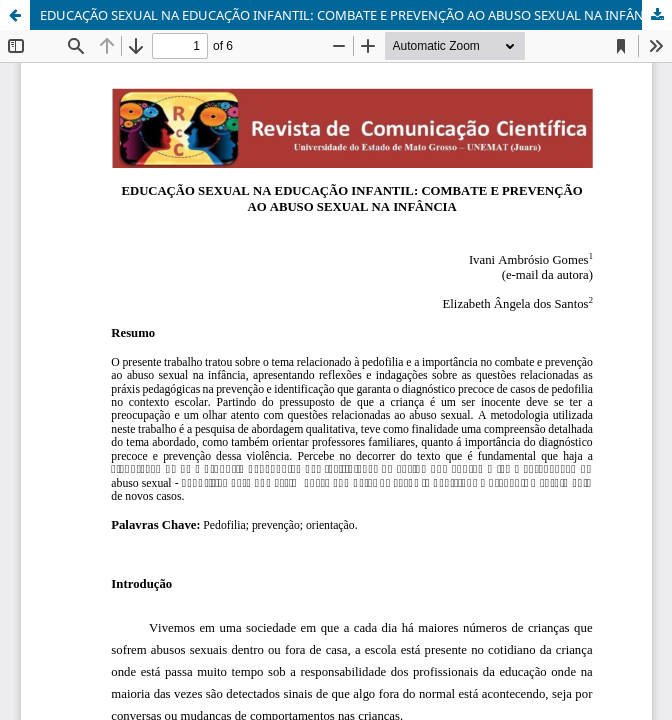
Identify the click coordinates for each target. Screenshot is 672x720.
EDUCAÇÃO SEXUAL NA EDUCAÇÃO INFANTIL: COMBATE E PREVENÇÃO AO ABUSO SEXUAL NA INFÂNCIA (352, 15)
